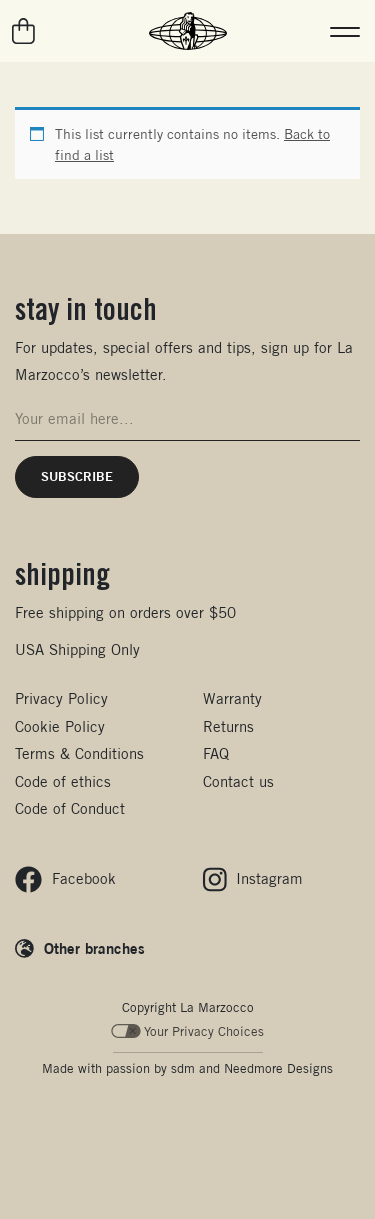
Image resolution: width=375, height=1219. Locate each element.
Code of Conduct (70, 808)
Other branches (94, 948)
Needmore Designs (278, 1068)
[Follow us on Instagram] (253, 879)
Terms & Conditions (79, 753)
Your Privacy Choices (187, 1031)
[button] (345, 31)
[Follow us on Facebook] (65, 879)
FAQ (216, 753)
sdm (183, 1068)
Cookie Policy (60, 726)
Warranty (232, 698)
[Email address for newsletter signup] (187, 419)
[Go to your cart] (24, 31)
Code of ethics (63, 781)
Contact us (238, 781)
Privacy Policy (61, 698)
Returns (228, 726)
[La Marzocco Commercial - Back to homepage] (188, 31)
